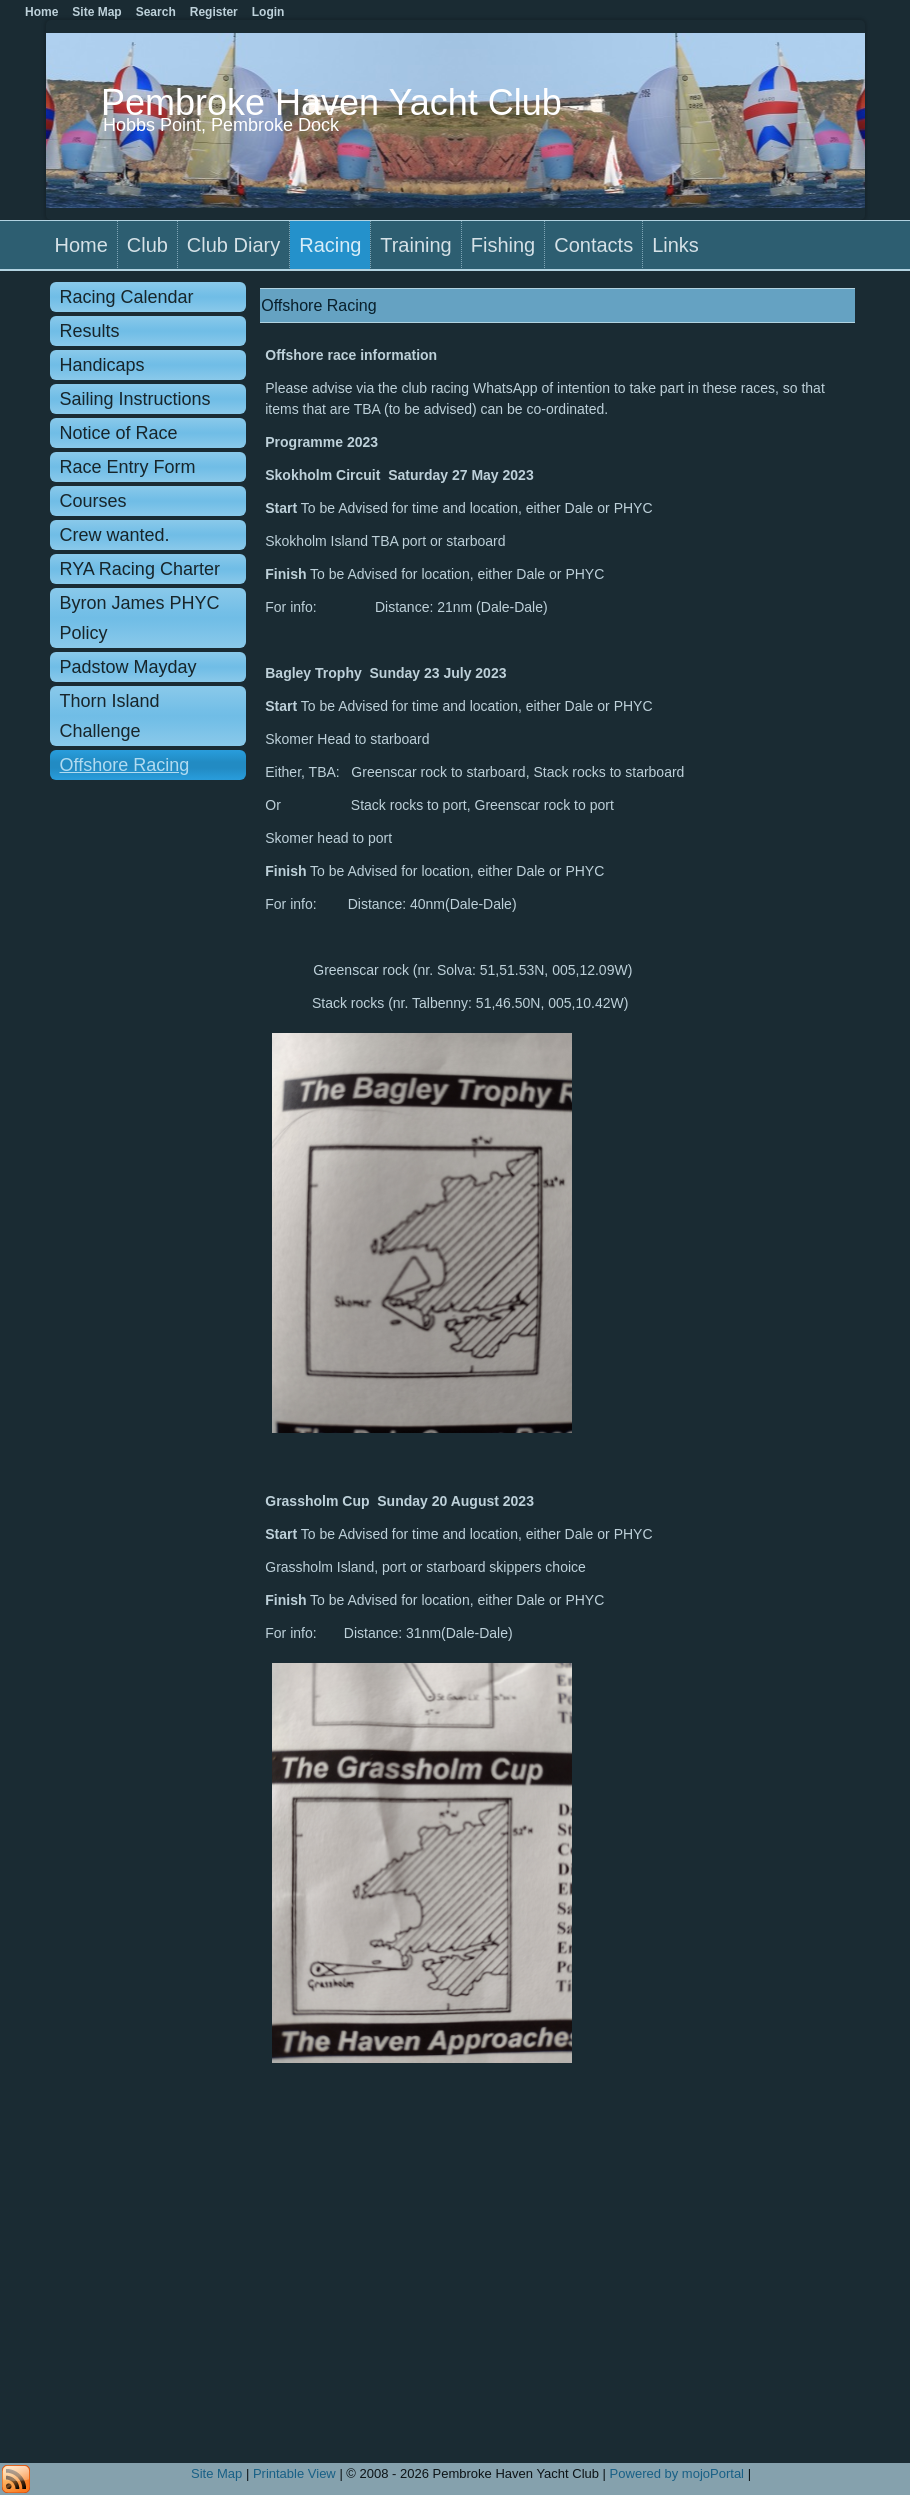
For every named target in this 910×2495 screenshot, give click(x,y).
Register (214, 12)
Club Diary (233, 245)
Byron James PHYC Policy (140, 618)
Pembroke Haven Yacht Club (331, 102)
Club (147, 245)
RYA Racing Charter (140, 569)
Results (90, 331)
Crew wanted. (115, 535)
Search (156, 12)
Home (81, 245)
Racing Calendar (127, 297)
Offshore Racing (125, 765)
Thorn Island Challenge (110, 716)
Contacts (593, 245)
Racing (330, 245)
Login (268, 12)
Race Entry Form (128, 467)
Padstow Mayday (128, 667)
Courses (93, 501)
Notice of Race (119, 433)
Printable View (294, 2473)
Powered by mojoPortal (677, 2473)
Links (675, 245)
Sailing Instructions (135, 399)
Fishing (503, 245)
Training (416, 245)
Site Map (216, 2473)
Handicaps (102, 365)
